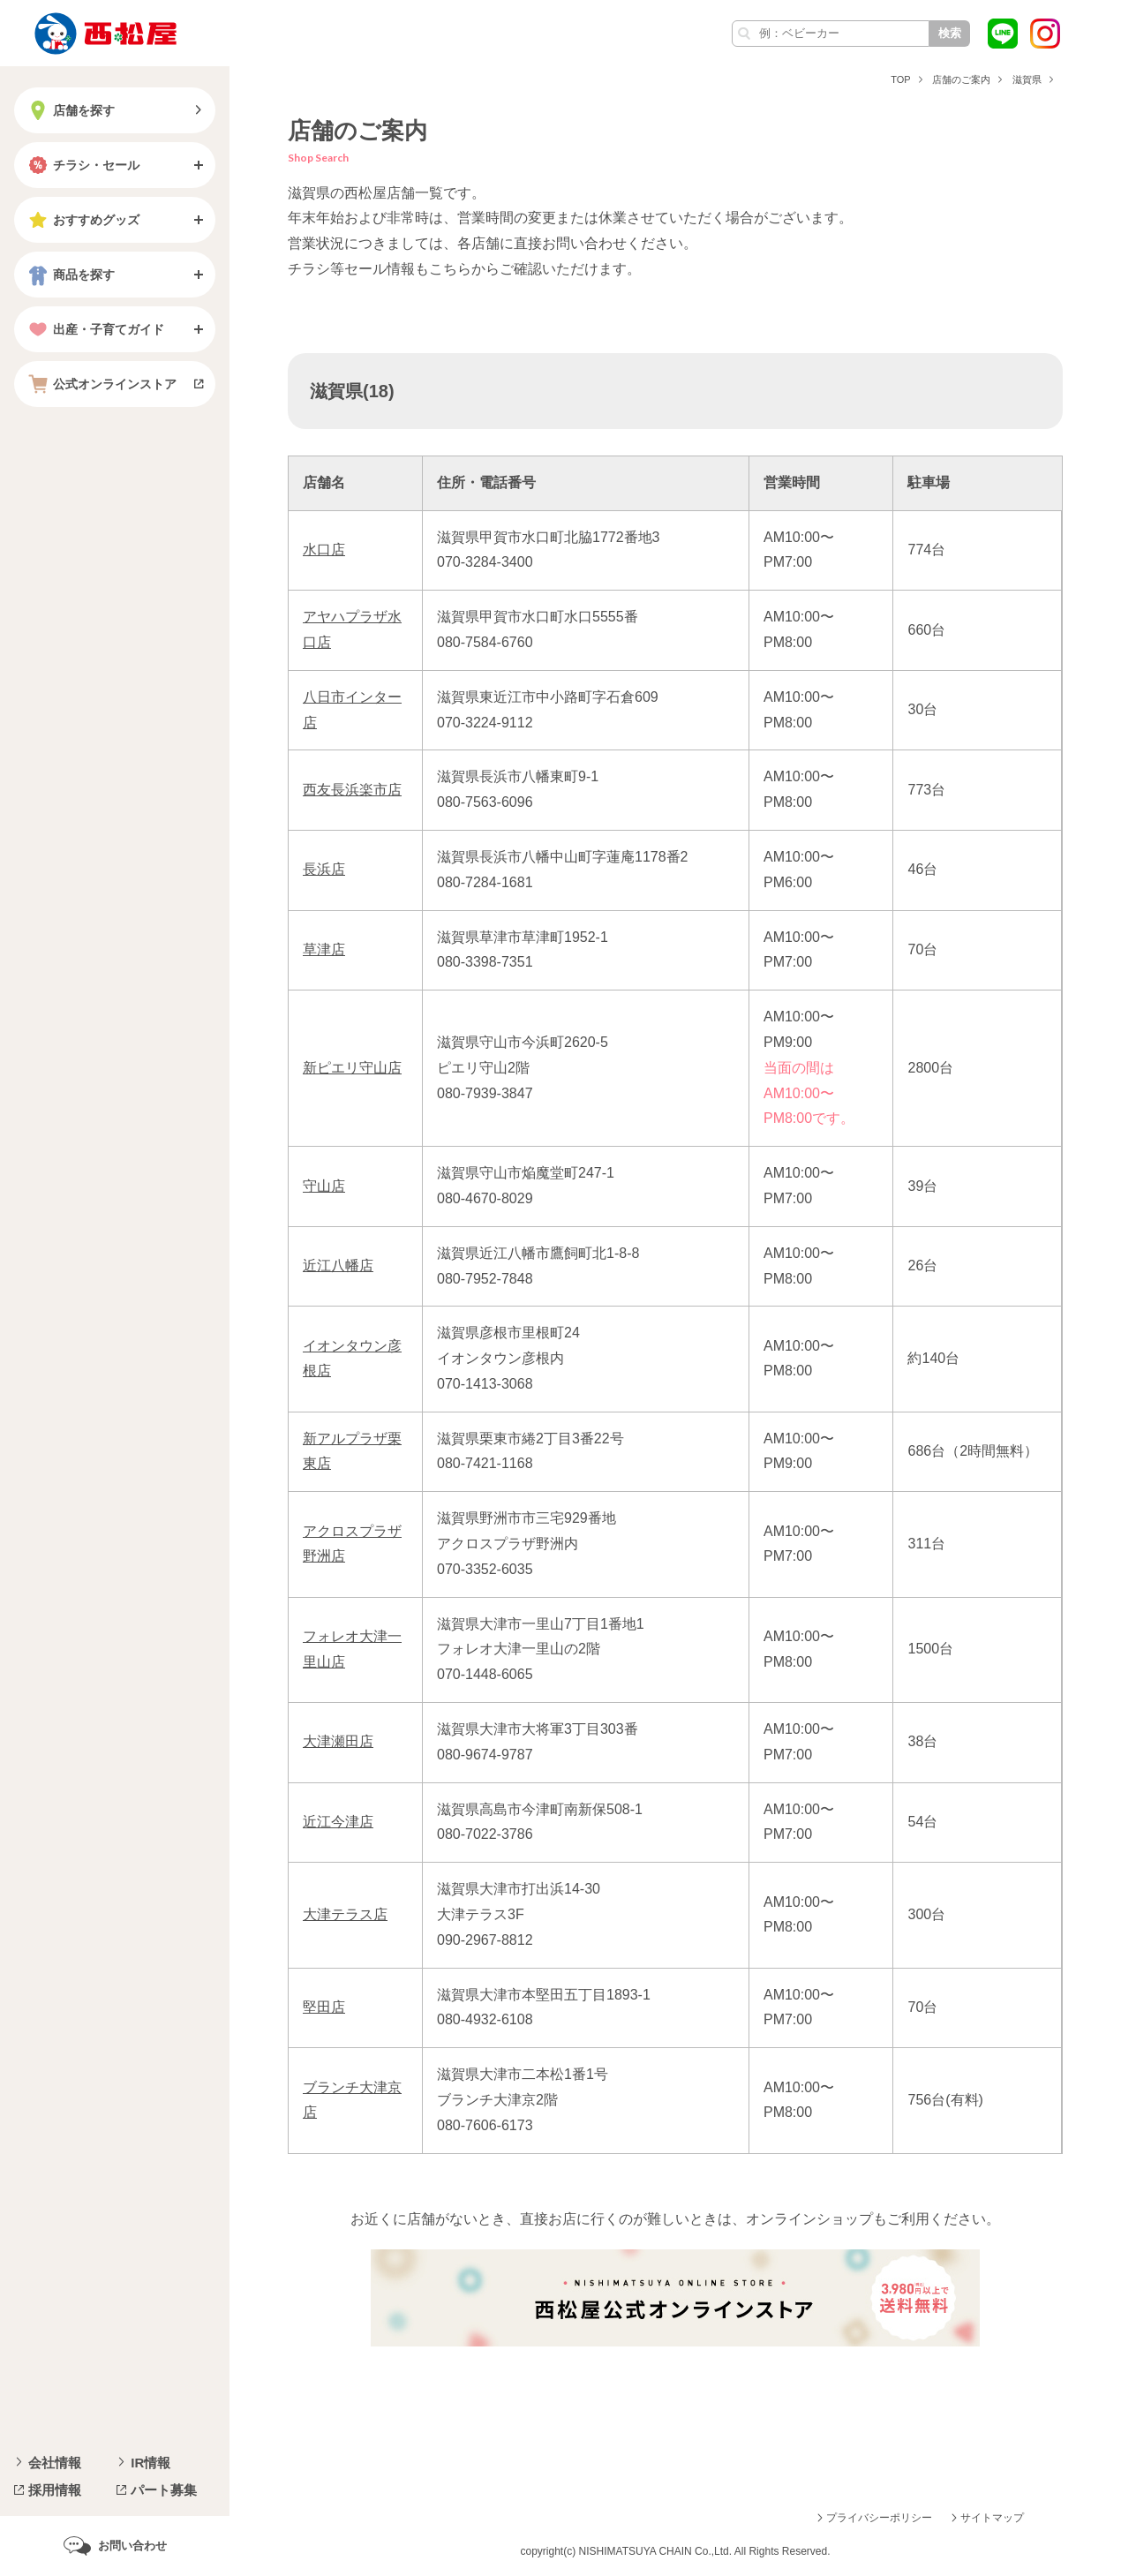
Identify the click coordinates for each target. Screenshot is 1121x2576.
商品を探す (70, 274)
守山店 (324, 1186)
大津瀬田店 (338, 1741)
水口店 (324, 549)
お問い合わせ (132, 2545)
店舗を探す (70, 110)
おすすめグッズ (82, 220)
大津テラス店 (345, 1914)
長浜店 (324, 869)
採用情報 (54, 2489)
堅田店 (324, 2007)
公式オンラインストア (101, 384)
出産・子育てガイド (94, 329)
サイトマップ (992, 2518)
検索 (949, 33)
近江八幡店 (338, 1265)
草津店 (324, 949)
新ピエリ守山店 (352, 1067)
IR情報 (150, 2462)
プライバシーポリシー (879, 2518)
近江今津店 (338, 1821)
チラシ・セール (82, 165)
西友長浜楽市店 (352, 789)
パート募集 (164, 2489)
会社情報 (54, 2462)
